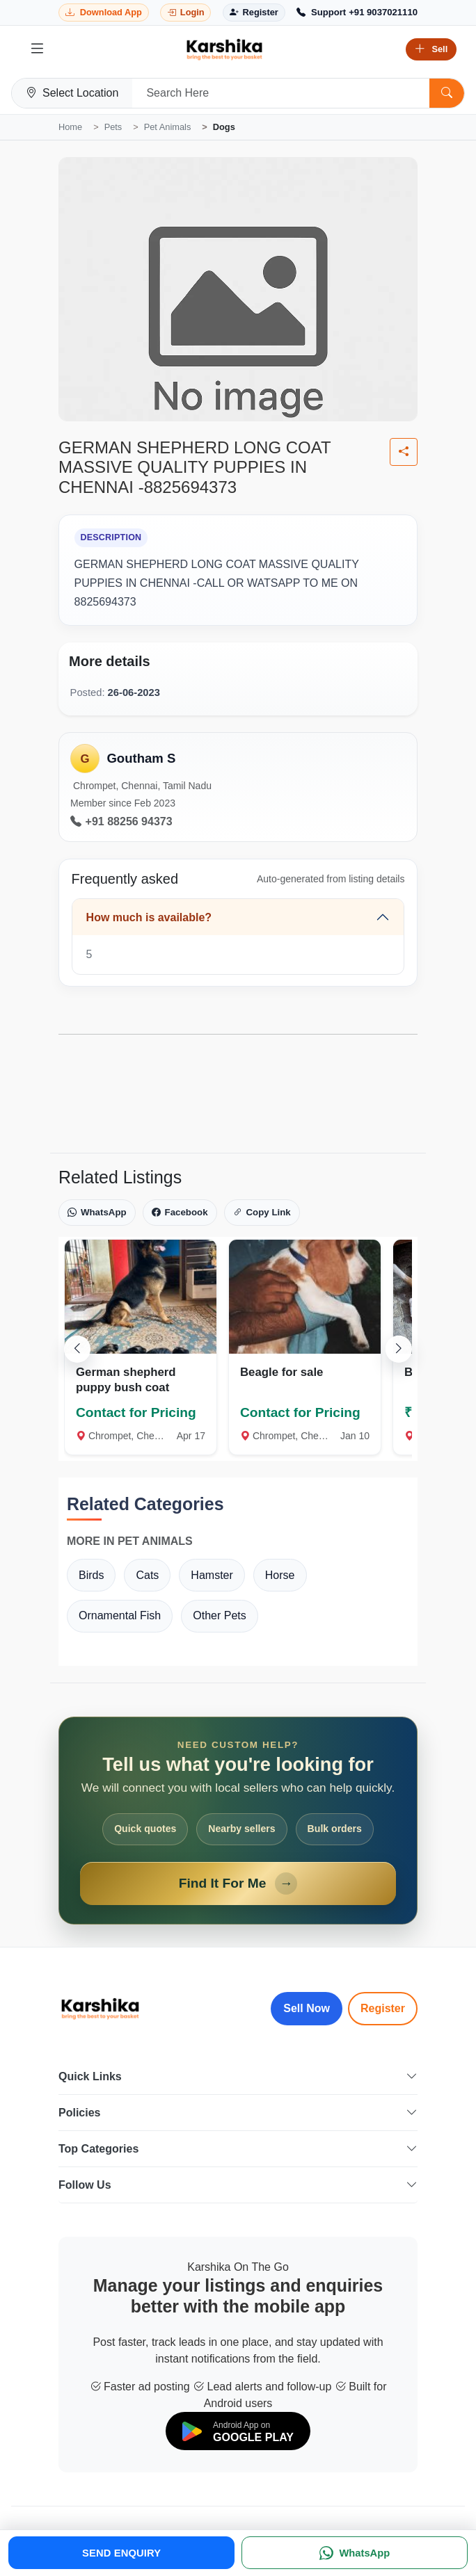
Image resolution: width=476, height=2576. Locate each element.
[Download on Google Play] (238, 2431)
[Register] (254, 12)
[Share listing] (404, 452)
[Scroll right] (399, 1349)
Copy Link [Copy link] (262, 1213)
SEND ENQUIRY (121, 2553)
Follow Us (238, 2185)
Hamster (211, 1575)
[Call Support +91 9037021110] (357, 12)
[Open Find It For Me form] (238, 1821)
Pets (113, 127)
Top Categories (238, 2148)
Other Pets (219, 1615)
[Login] (185, 12)
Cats (147, 1575)
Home (70, 127)
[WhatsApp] (354, 2552)
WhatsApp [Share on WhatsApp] (97, 1213)
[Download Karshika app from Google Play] (103, 12)
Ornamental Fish (120, 1615)
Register (382, 2008)
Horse (280, 1575)
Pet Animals (167, 127)
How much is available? (149, 917)
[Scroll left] (77, 1349)
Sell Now (306, 2008)
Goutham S (140, 758)
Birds (91, 1575)
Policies (238, 2112)
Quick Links (238, 2076)
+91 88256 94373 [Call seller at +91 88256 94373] (121, 821)
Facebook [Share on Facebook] (180, 1213)
